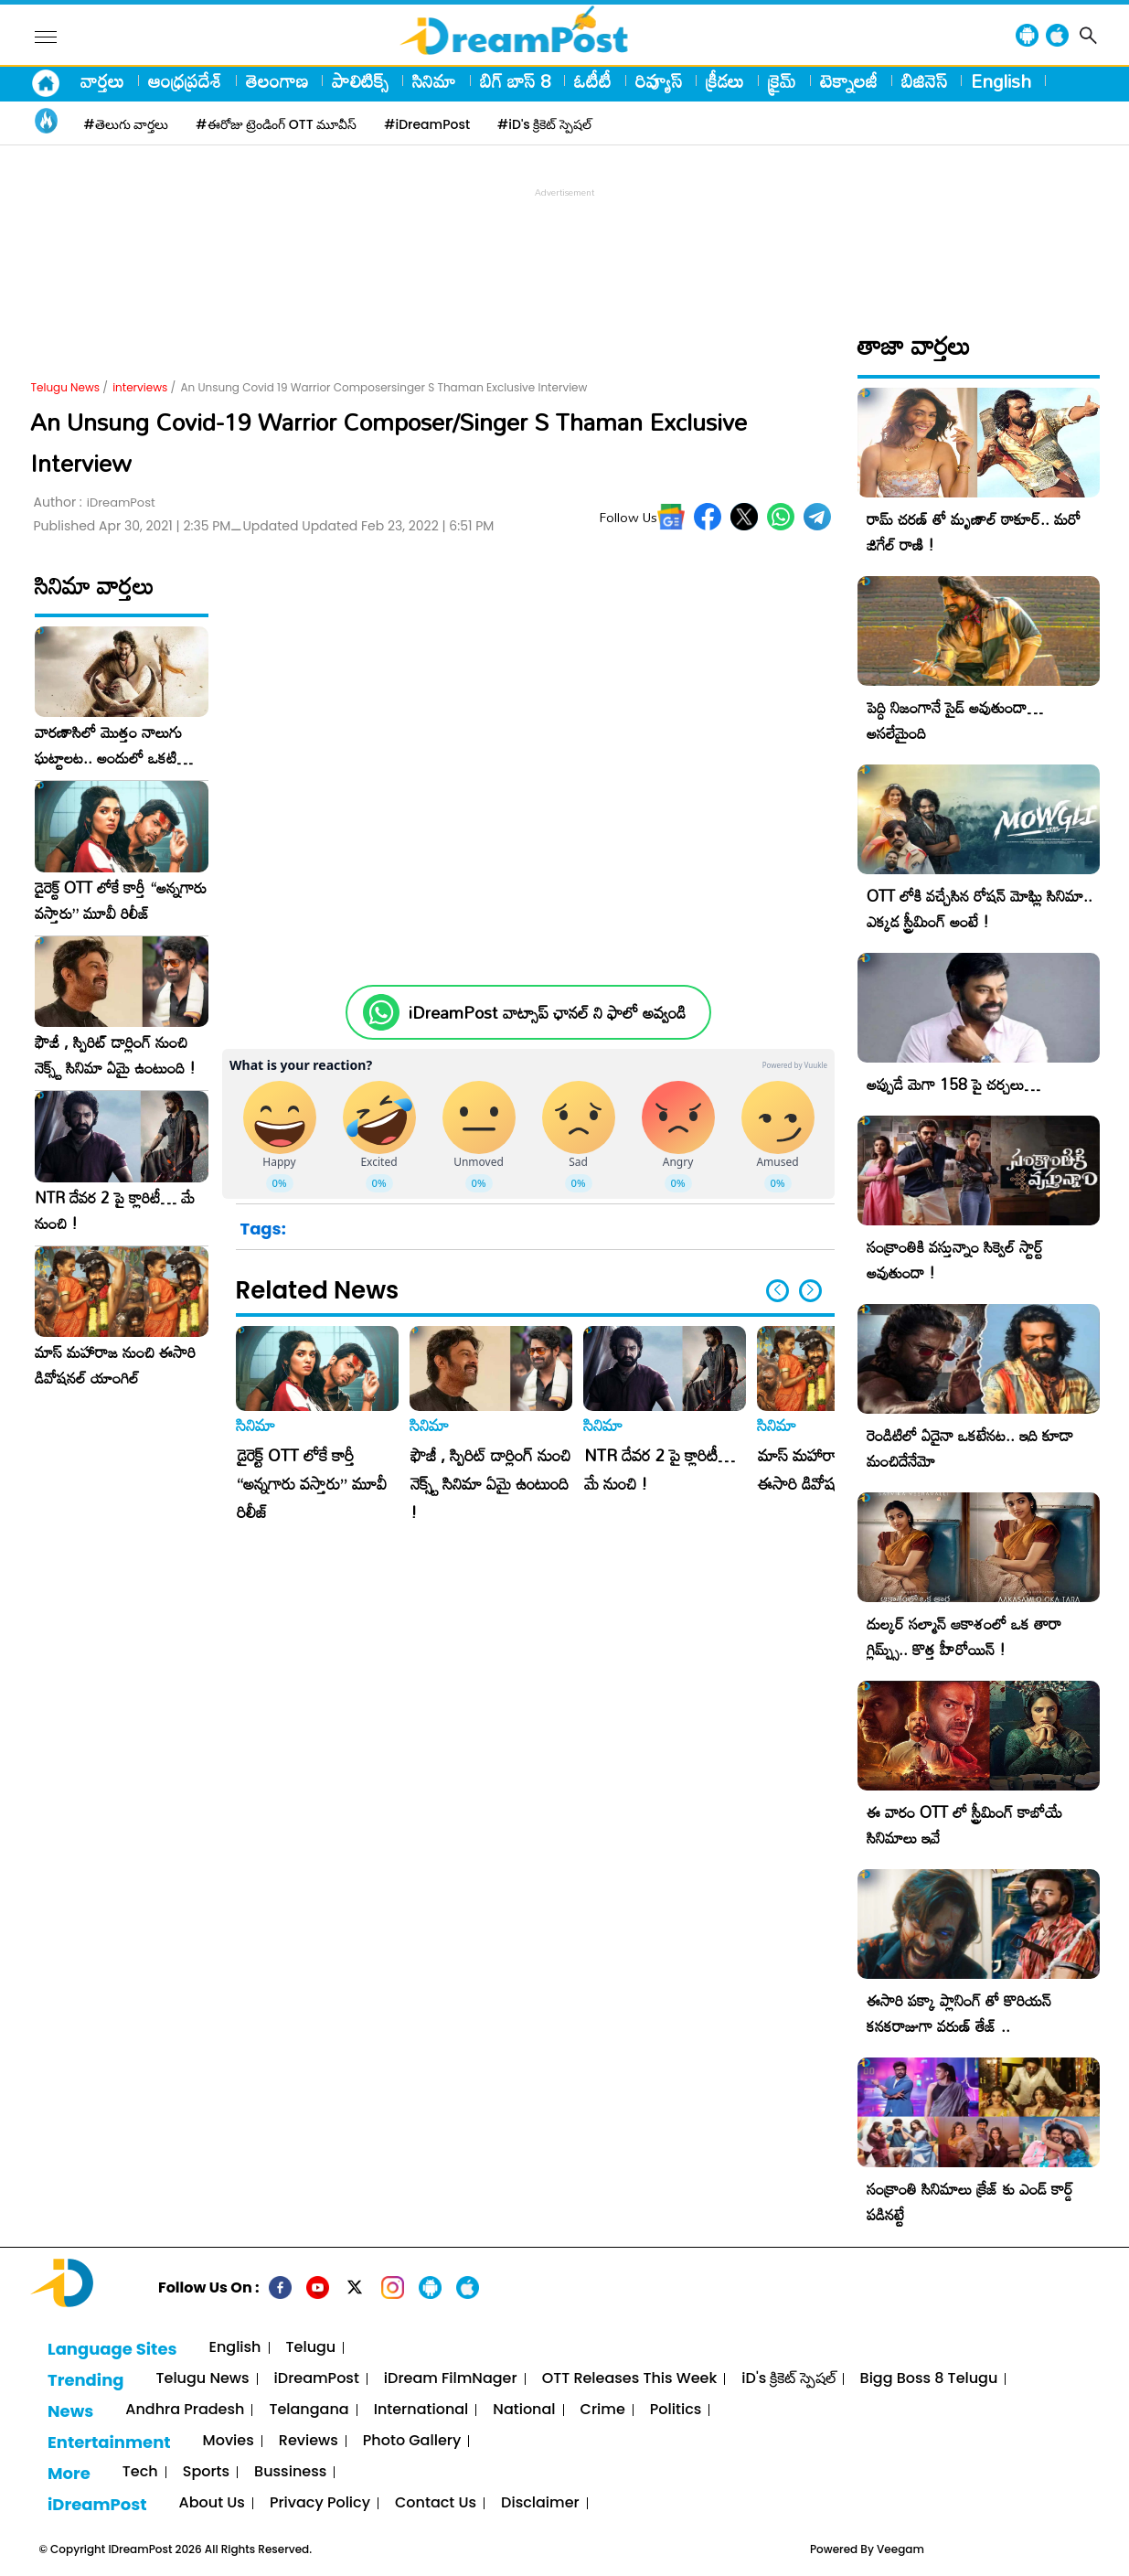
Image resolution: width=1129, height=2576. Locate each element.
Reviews (308, 2441)
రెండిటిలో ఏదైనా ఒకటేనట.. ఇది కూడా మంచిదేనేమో (970, 1448)
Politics (676, 2410)
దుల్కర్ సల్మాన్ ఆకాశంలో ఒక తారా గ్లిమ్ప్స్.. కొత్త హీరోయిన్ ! (964, 1636)
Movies (228, 2441)
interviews (139, 387)
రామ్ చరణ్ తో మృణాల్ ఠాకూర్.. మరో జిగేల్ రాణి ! (974, 532)
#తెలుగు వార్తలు (126, 124)
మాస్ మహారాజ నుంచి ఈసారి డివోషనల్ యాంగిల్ (115, 1365)
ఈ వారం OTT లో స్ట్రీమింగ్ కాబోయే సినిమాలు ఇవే (964, 1825)
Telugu (311, 2348)
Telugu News (66, 387)
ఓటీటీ (593, 80)
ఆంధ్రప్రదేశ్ (185, 80)
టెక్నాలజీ (849, 80)
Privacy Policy (320, 2503)
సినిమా (434, 80)
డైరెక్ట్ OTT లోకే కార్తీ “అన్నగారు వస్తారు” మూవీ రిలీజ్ (121, 900)
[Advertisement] (565, 243)
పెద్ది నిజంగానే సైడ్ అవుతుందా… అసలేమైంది (955, 720)
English (1001, 80)
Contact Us (435, 2503)
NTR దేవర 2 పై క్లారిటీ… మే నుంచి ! (115, 1210)
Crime (602, 2410)
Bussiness (290, 2472)
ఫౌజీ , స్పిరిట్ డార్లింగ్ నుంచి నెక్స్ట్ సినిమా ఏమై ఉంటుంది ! (115, 1055)
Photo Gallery (412, 2441)
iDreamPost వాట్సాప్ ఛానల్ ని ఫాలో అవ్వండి (547, 1012)
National (524, 2410)
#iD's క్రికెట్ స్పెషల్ (544, 124)
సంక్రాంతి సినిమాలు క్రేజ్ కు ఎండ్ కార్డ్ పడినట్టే (970, 2201)
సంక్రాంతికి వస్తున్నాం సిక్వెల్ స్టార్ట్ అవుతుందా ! (955, 1260)
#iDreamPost (427, 124)
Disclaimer (540, 2503)
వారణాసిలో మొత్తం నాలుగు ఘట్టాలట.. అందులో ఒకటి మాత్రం (108, 745)
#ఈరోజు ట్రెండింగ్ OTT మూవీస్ (276, 124)
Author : (94, 502)
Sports (206, 2472)
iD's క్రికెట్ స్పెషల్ (788, 2379)
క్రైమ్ (782, 80)
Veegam (900, 2549)
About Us (212, 2503)
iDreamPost (316, 2379)
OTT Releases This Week (630, 2379)
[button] (810, 1290)
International (421, 2410)
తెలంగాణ (277, 80)
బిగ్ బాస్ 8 (515, 80)
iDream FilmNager (450, 2379)
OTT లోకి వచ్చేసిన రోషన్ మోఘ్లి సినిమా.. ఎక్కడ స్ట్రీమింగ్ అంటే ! (979, 908)
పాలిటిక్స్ (360, 80)
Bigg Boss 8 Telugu (929, 2379)
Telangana (308, 2410)
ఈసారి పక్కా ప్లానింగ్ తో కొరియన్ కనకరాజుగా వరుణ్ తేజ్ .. (959, 2013)
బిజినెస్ (924, 80)
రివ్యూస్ (658, 80)
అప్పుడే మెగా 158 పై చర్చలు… (953, 1084)
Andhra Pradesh (184, 2410)
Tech (140, 2472)
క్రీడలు (725, 80)
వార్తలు (102, 80)
